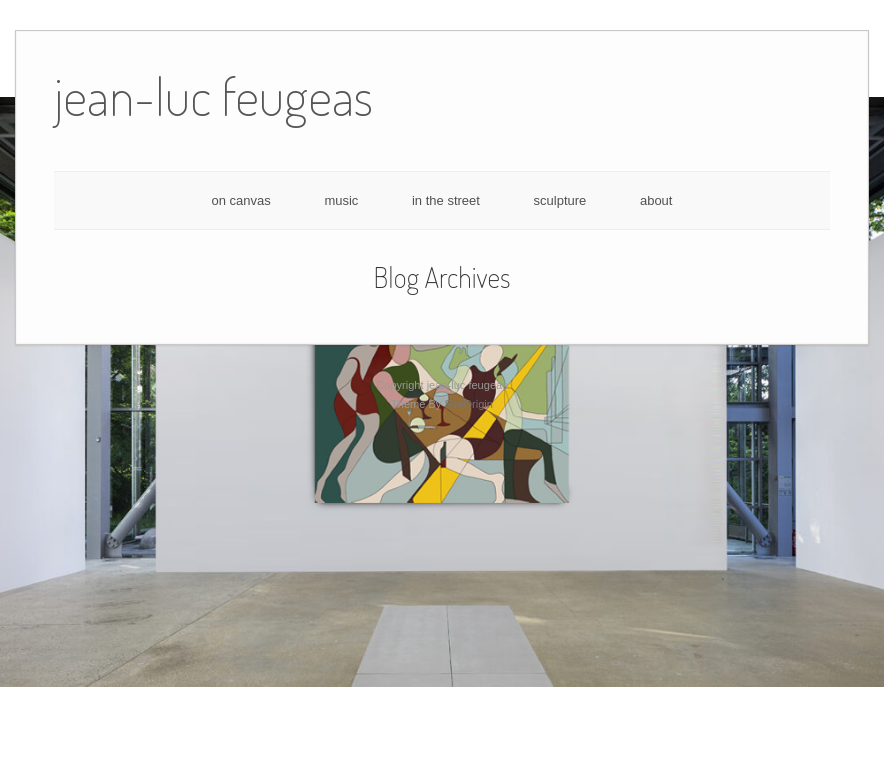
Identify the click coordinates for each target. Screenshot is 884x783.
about (656, 200)
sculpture (560, 200)
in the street (446, 200)
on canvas (241, 200)
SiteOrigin (468, 404)
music (341, 200)
